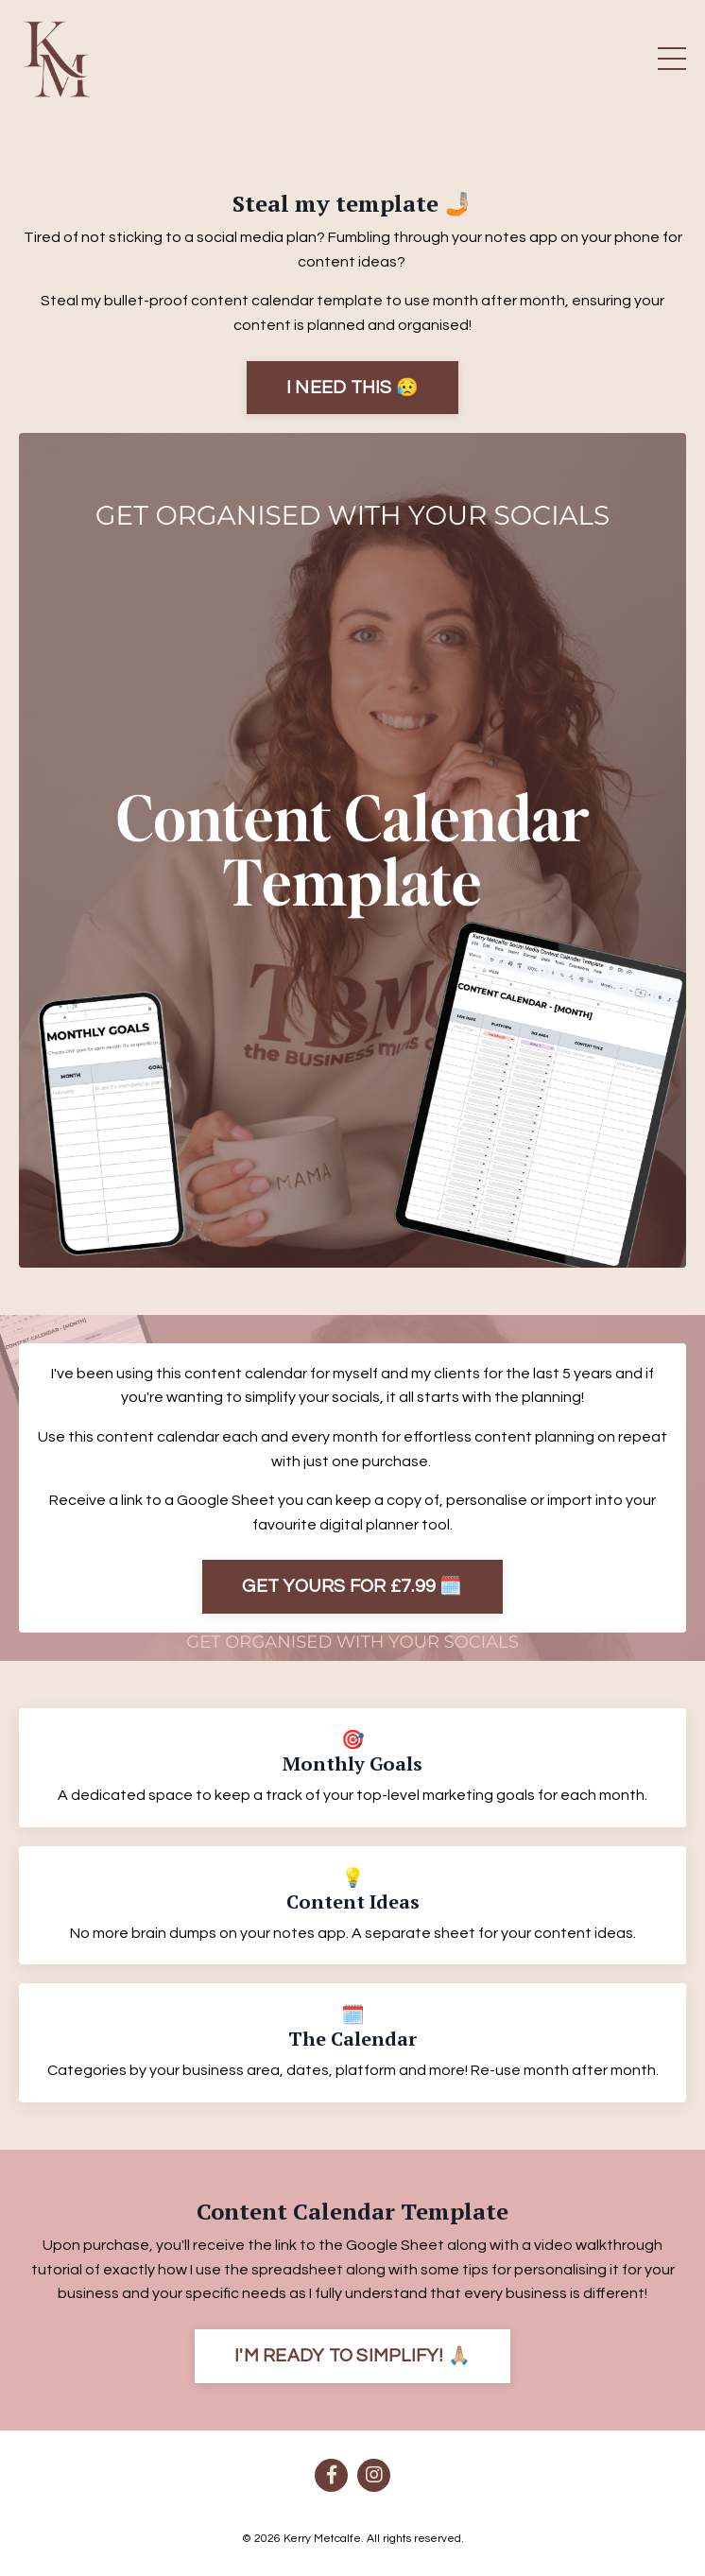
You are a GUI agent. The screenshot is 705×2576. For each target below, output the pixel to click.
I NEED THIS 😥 (352, 387)
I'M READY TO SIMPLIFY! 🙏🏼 (352, 2355)
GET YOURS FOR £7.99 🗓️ (352, 1586)
